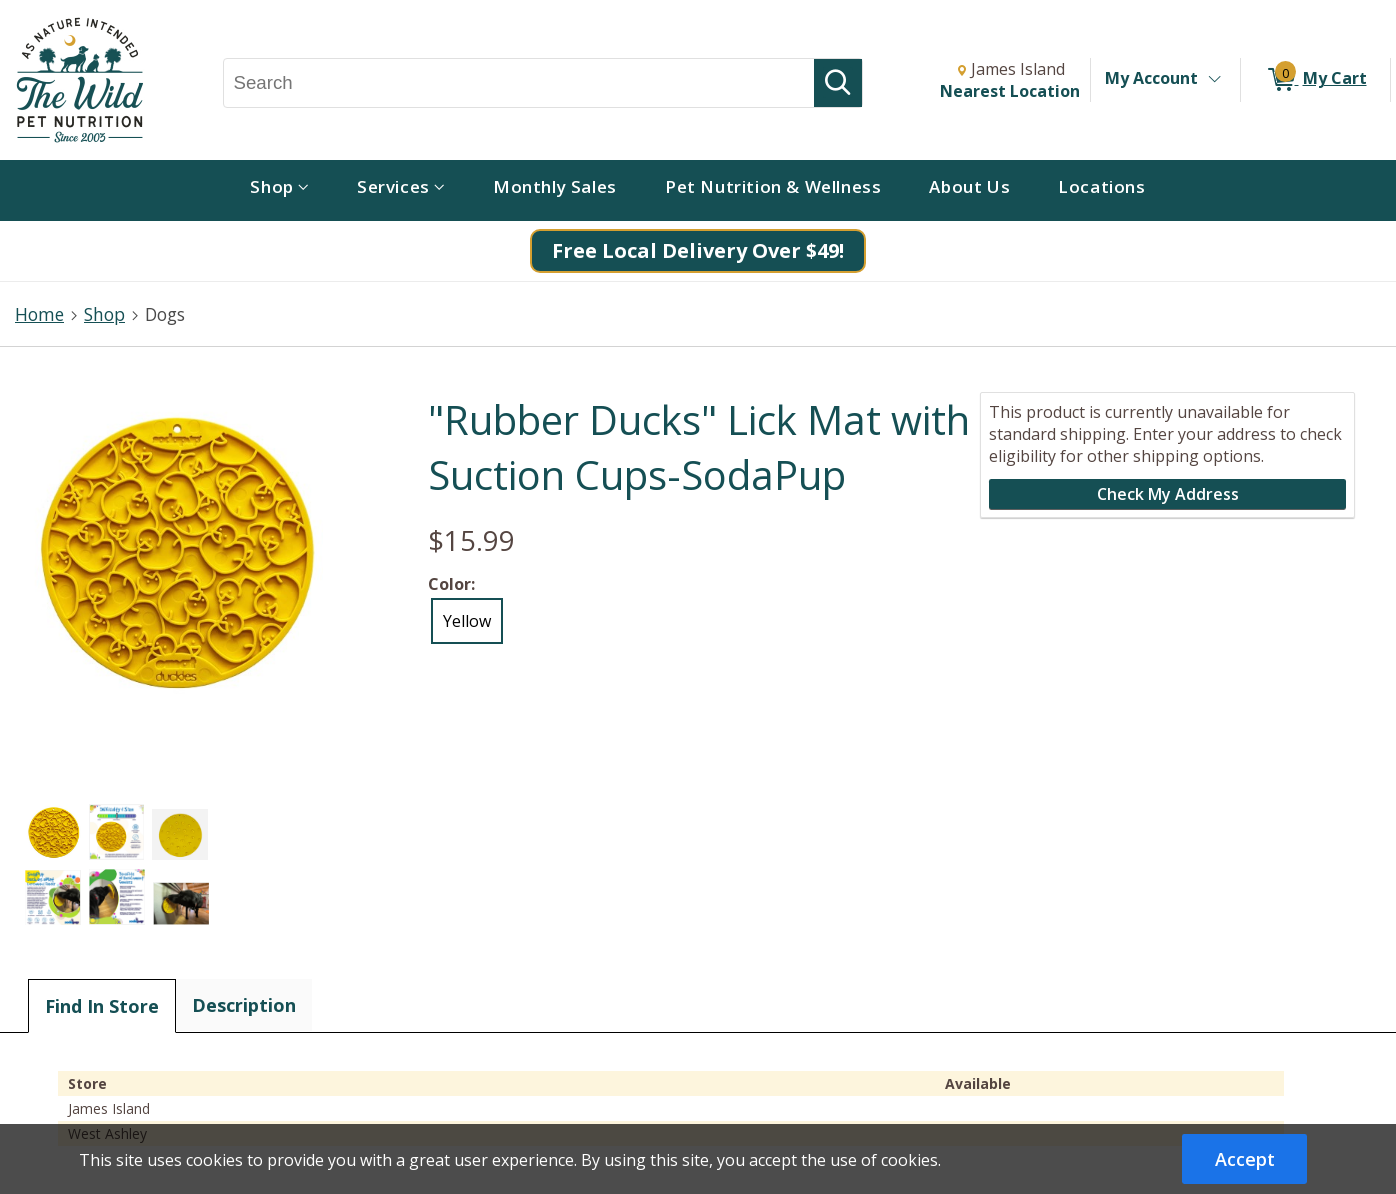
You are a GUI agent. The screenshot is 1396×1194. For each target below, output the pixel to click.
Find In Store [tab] (102, 1006)
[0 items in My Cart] (1315, 80)
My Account (1151, 78)
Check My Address (1168, 494)
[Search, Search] (519, 83)
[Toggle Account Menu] (1214, 80)
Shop (104, 314)
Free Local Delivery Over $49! (698, 250)
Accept (1245, 1159)
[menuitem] (279, 190)
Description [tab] (244, 1005)
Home (39, 314)
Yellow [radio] (467, 621)
